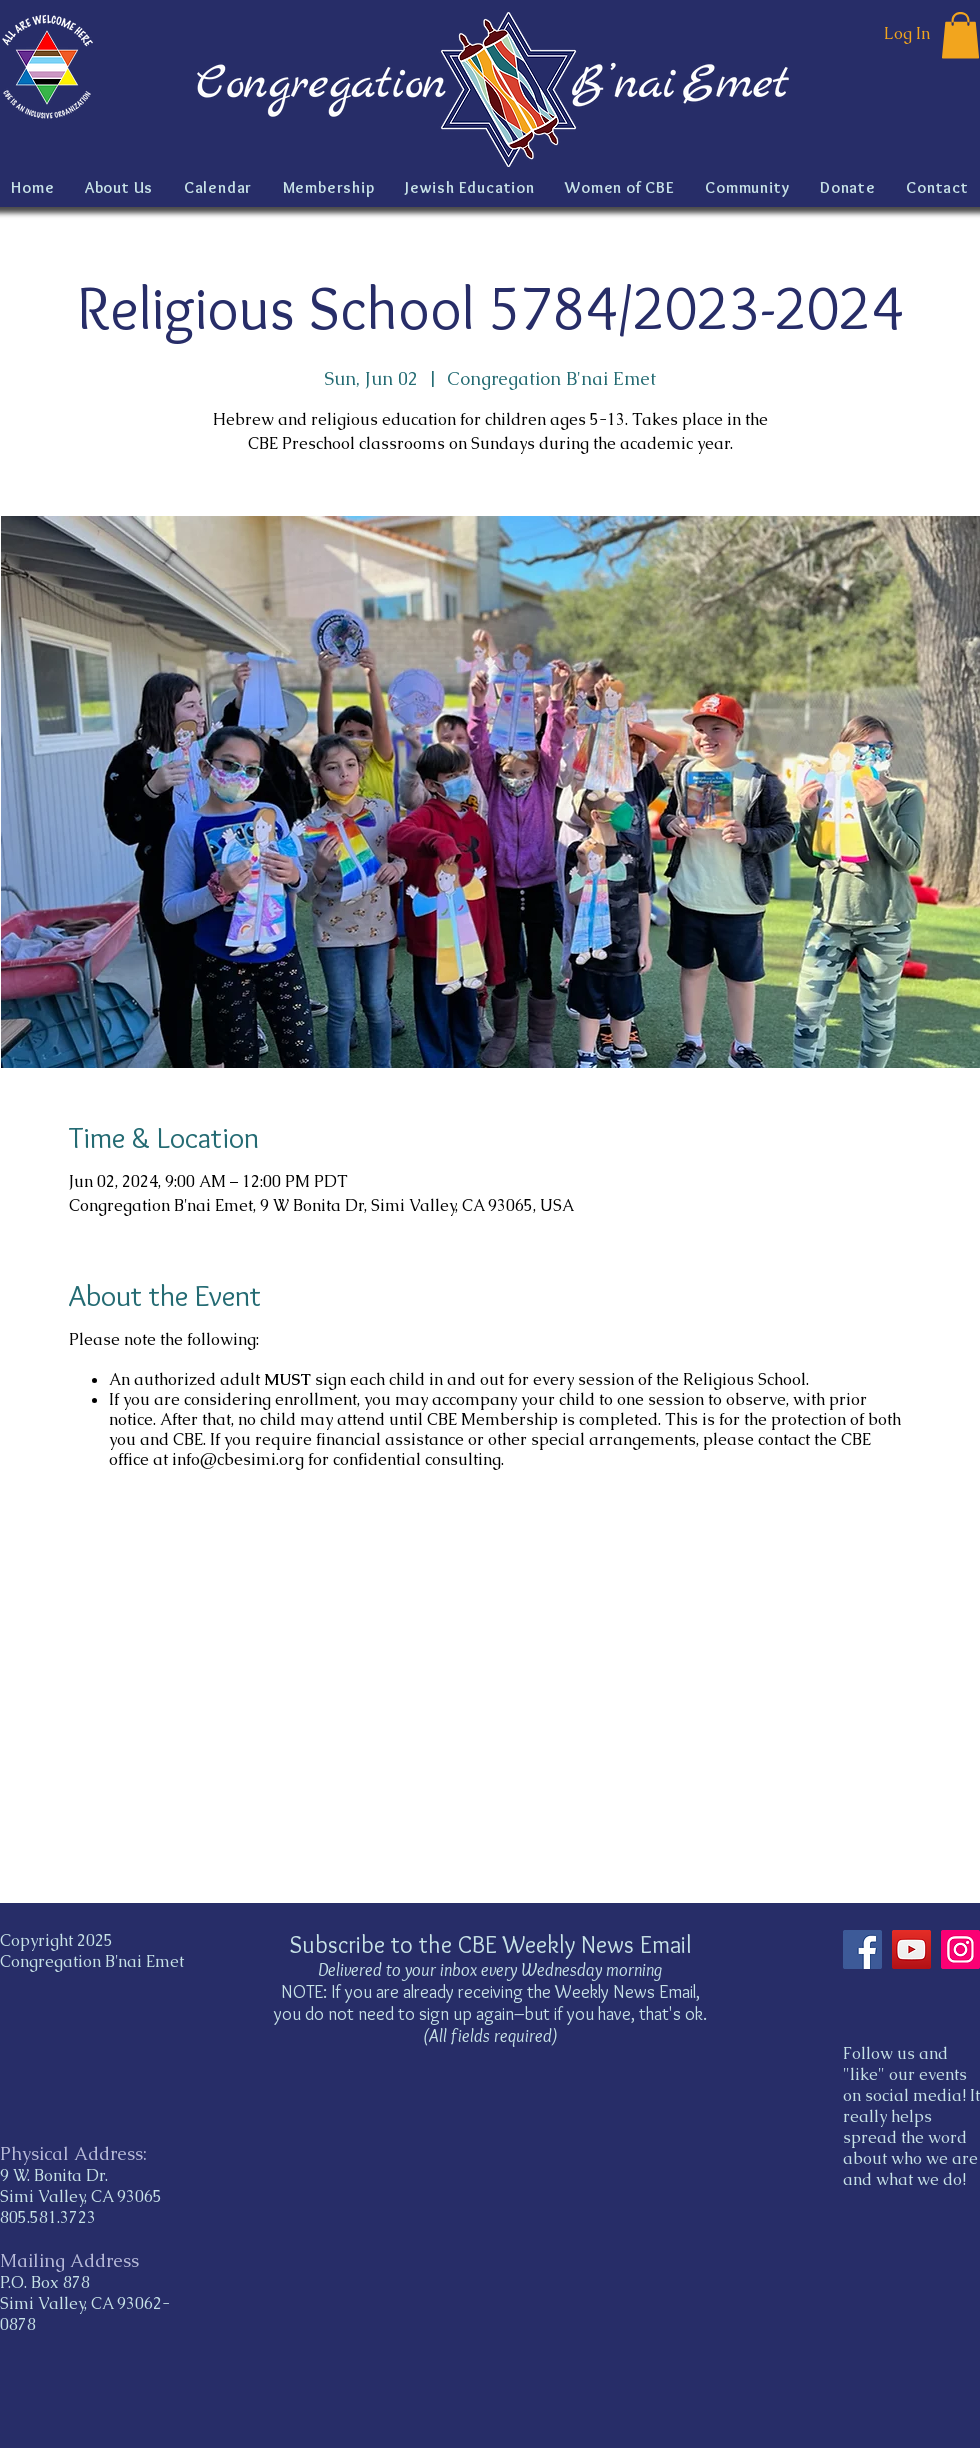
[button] (960, 35)
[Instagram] (960, 1949)
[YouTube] (911, 1949)
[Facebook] (862, 1949)
